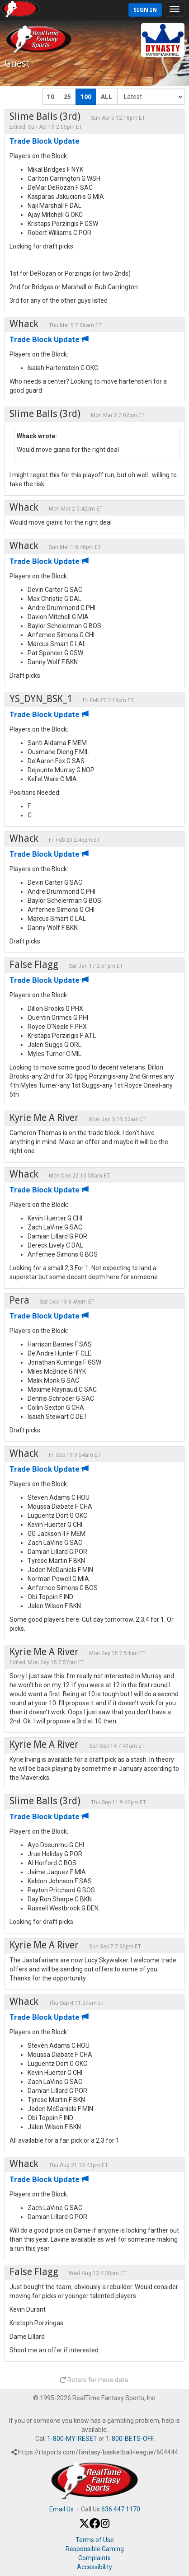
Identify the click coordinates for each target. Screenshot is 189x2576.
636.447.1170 (120, 2509)
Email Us (61, 2509)
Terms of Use (95, 2539)
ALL (106, 96)
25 (67, 96)
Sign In (145, 9)
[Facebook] (95, 2526)
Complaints (94, 2558)
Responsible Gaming (95, 2549)
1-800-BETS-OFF (129, 2438)
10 (50, 96)
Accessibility (94, 2567)
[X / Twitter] (84, 2526)
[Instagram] (105, 2526)
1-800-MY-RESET (72, 2438)
